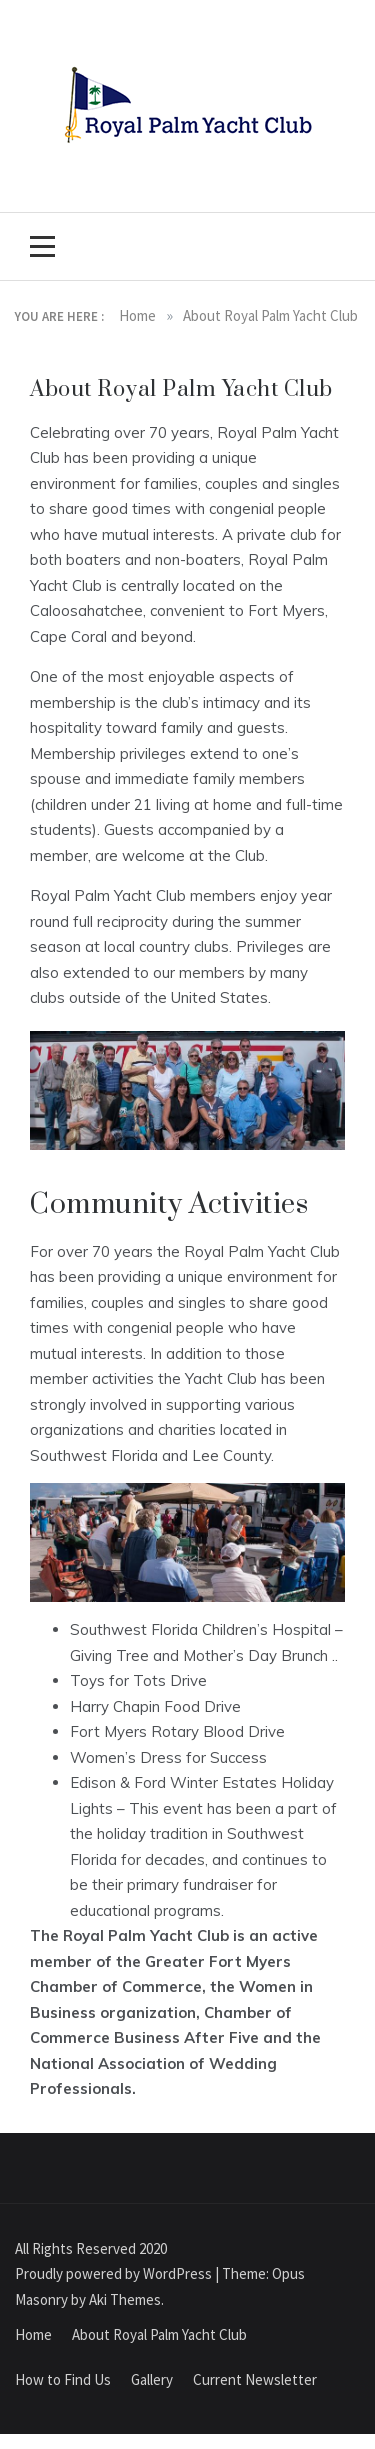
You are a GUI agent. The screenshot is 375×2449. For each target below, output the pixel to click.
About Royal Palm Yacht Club (159, 2334)
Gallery (152, 2379)
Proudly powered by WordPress (115, 2273)
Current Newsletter (255, 2379)
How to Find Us (63, 2379)
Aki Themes (125, 2299)
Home (33, 2334)
